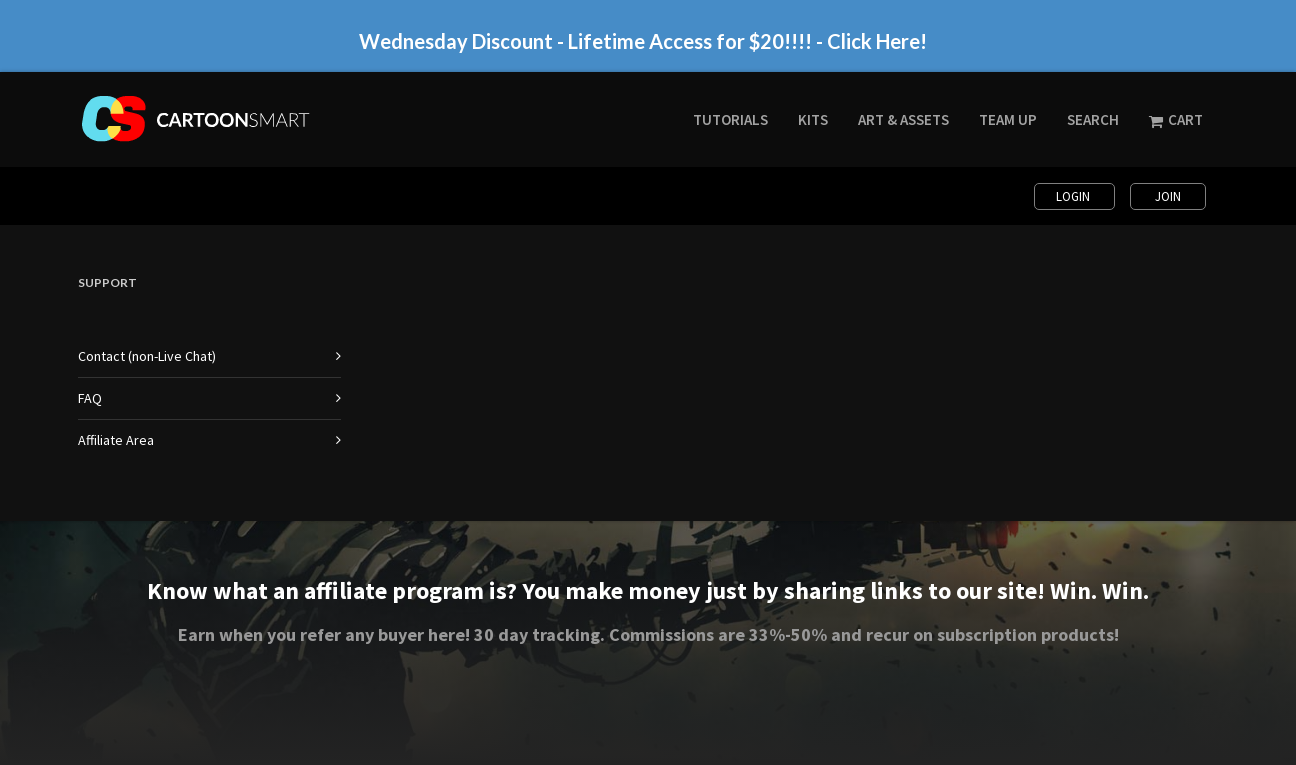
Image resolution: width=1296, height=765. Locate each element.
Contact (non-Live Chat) (147, 356)
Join (1168, 196)
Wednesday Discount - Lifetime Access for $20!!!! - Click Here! (643, 41)
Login (1074, 196)
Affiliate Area (116, 440)
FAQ (90, 398)
